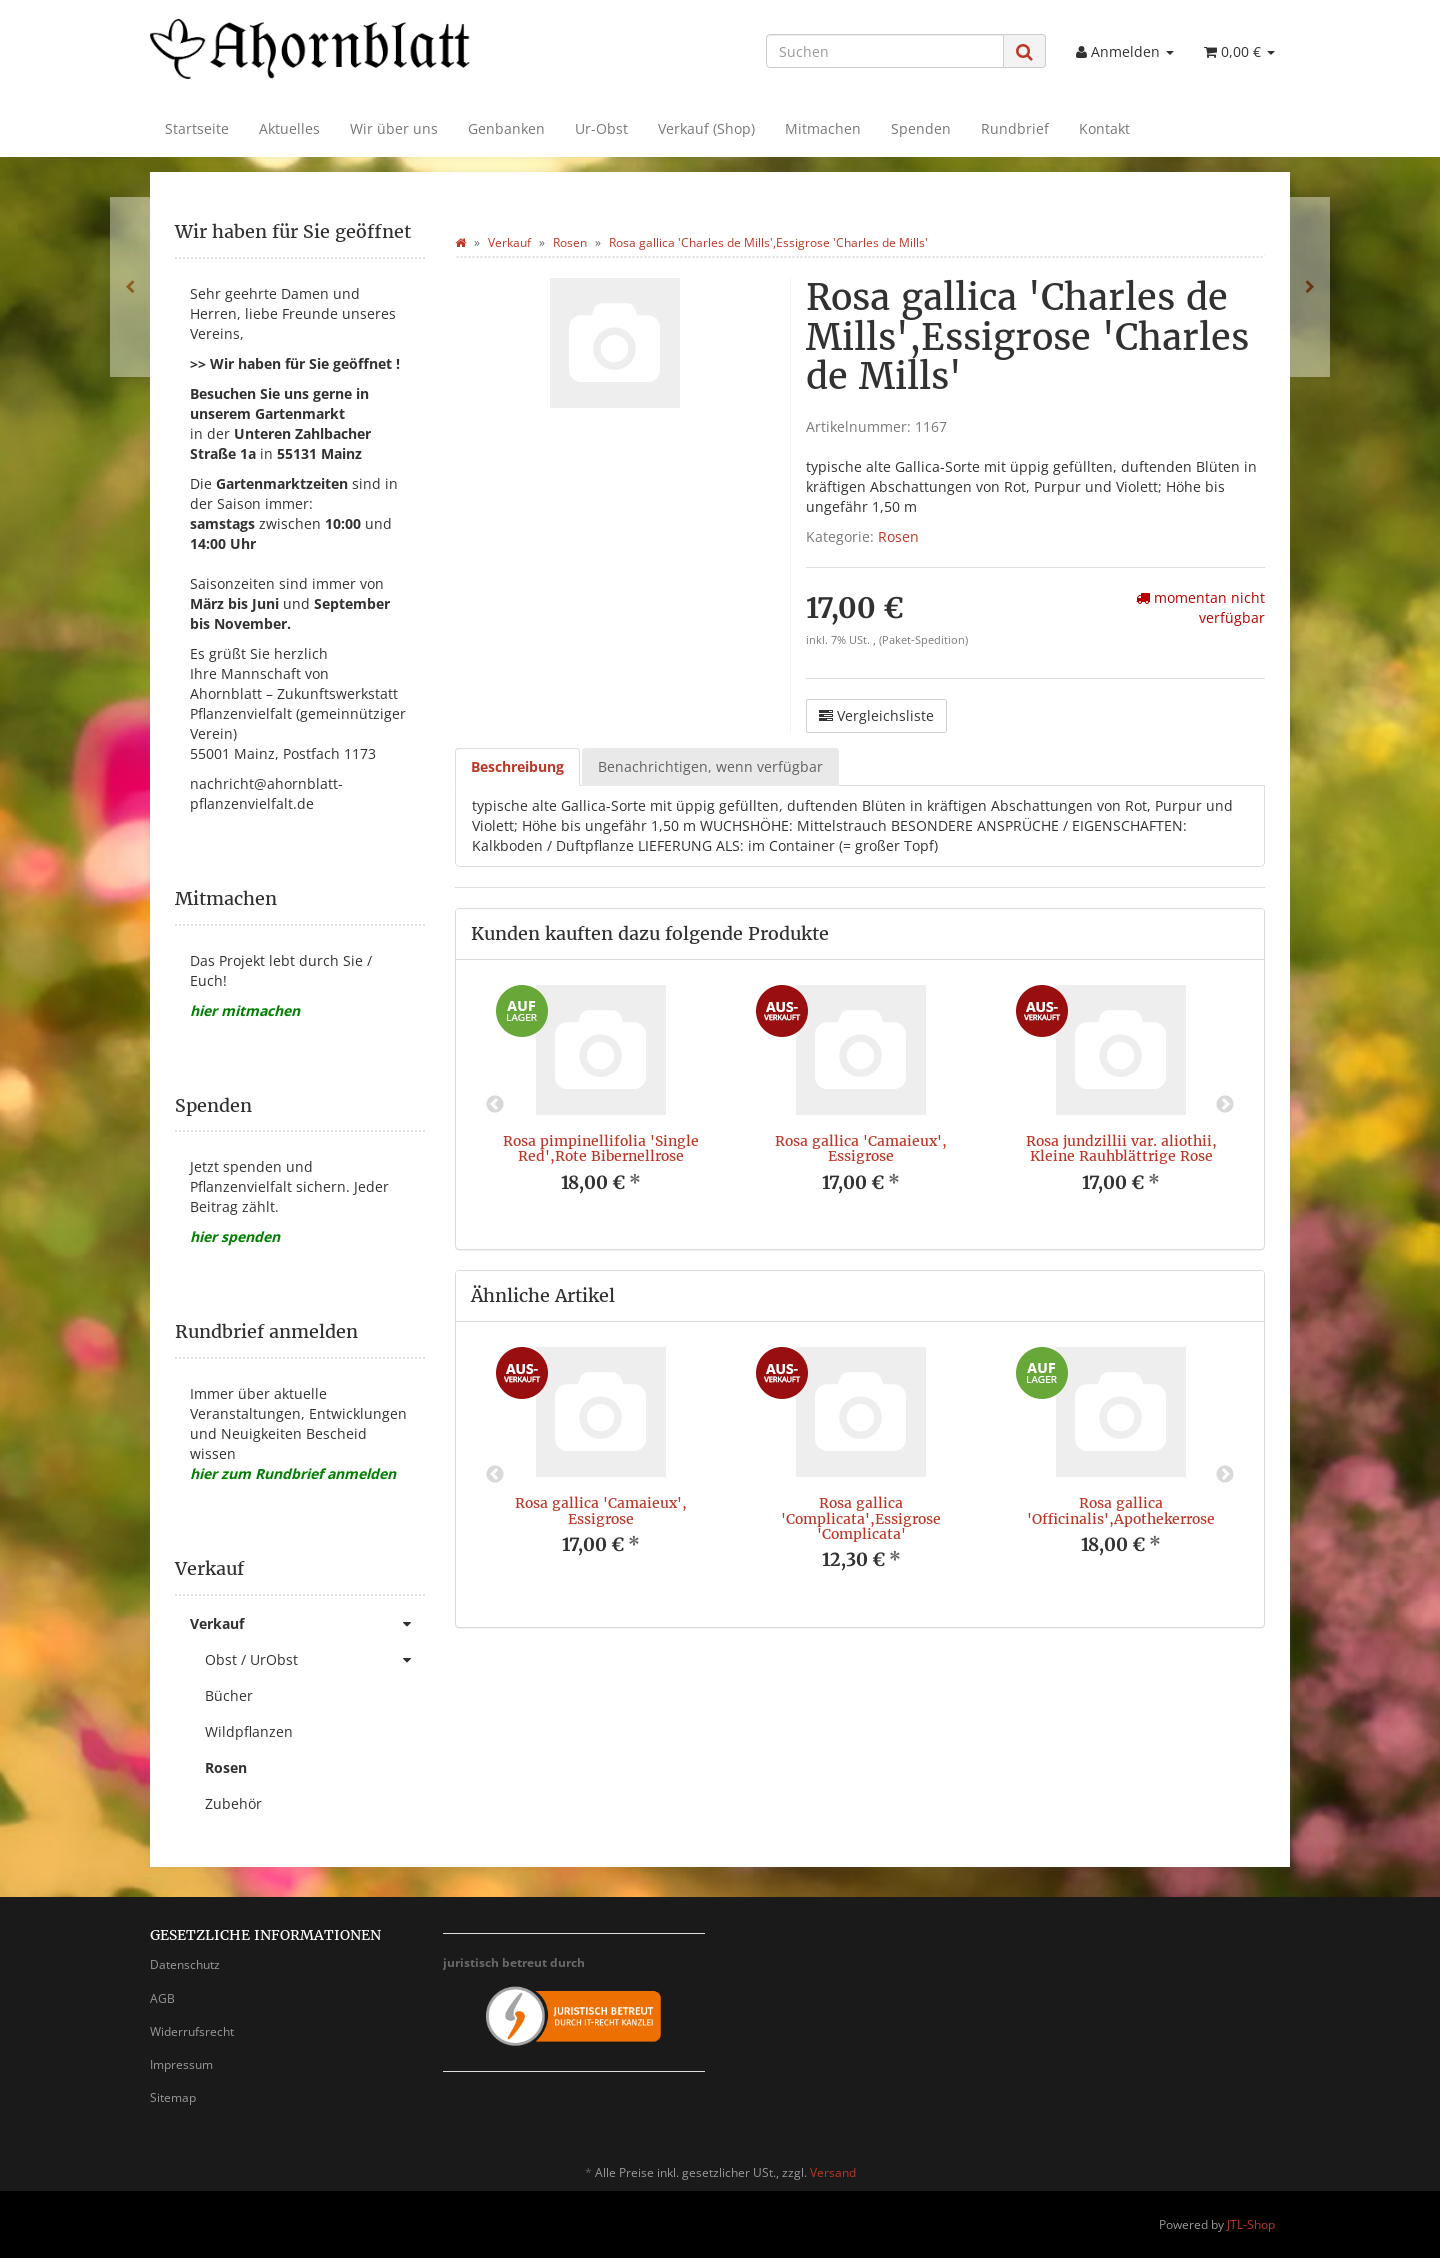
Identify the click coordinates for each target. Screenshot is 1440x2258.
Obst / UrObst (315, 1660)
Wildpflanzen (249, 1731)
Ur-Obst (601, 128)
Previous (495, 1105)
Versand (833, 2172)
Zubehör (233, 1803)
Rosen (898, 536)
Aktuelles (289, 128)
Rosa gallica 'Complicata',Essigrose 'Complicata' (861, 1518)
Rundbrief (1015, 128)
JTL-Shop (1251, 2224)
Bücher (229, 1695)
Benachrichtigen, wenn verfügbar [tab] (710, 766)
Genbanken (506, 128)
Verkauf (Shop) (706, 128)
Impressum (181, 2064)
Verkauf (307, 1624)
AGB (162, 1998)
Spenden (921, 128)
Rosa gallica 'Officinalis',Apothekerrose (1121, 1510)
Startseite (197, 128)
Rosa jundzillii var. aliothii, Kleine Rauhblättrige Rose (1121, 1148)
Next (1225, 1105)
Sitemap (173, 2097)
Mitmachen (823, 128)
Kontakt (1104, 128)
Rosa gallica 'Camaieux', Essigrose (861, 1148)
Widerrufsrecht (192, 2031)
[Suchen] (885, 51)
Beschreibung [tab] (517, 766)
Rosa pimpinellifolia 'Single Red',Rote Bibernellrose (601, 1148)
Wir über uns (394, 128)
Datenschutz (185, 1964)
